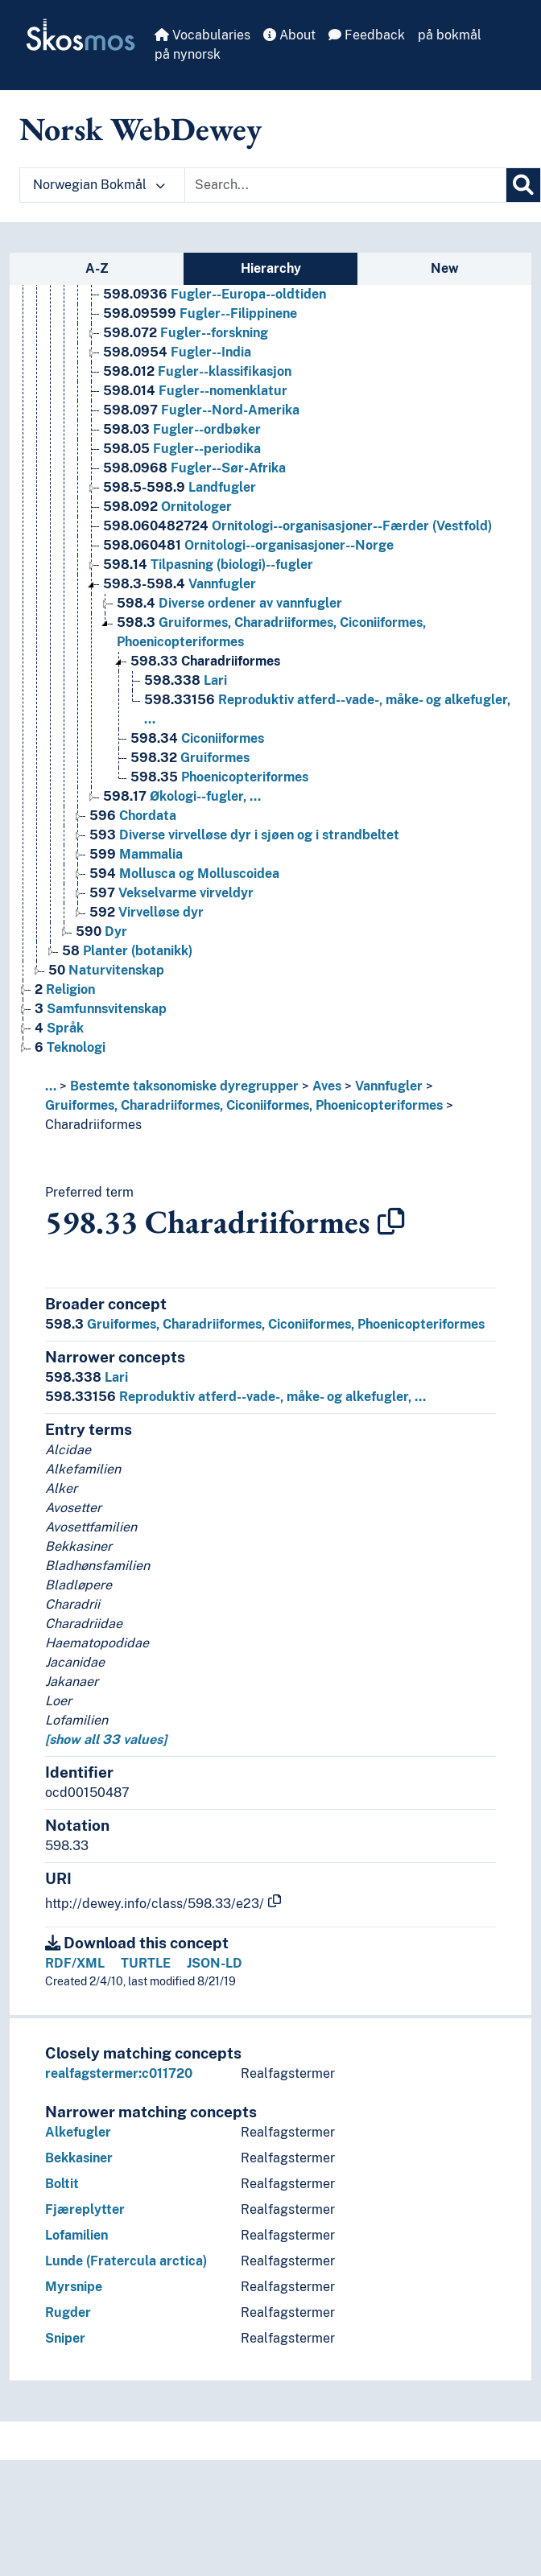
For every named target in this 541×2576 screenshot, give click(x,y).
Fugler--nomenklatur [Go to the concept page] (195, 390)
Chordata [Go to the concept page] (132, 815)
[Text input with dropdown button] (345, 185)
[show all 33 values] (106, 1739)
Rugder (68, 2312)
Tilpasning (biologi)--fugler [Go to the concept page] (208, 564)
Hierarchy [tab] (271, 268)
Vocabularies (202, 35)
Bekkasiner (79, 2158)
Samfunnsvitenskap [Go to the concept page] (101, 1008)
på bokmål (449, 35)
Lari (86, 1377)
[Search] (523, 185)
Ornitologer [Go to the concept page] (167, 506)
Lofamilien (76, 2235)
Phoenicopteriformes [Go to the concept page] (219, 777)
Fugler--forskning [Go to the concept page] (185, 332)
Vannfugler (389, 1086)
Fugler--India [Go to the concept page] (177, 352)
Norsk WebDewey (140, 129)
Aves (326, 1086)
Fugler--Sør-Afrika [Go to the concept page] (194, 468)
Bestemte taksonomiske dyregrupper (184, 1086)
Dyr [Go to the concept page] (101, 931)
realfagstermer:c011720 (118, 2073)
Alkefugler (78, 2132)
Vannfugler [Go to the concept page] (179, 583)
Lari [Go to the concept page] (185, 680)
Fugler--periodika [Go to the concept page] (182, 448)
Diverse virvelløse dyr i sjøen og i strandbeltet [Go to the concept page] (244, 835)
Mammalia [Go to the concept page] (136, 854)
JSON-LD (214, 1963)
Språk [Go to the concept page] (59, 1028)
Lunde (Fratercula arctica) (126, 2261)
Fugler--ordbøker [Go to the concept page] (182, 429)
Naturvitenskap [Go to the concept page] (106, 970)
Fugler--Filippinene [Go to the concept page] (200, 313)
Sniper (65, 2338)
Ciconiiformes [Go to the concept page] (197, 738)
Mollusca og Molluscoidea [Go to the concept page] (184, 873)
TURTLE (146, 1963)
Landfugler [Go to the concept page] (179, 487)
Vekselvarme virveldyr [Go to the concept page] (171, 893)
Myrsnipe (73, 2286)
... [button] (50, 1086)
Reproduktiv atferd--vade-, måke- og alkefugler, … (235, 1396)
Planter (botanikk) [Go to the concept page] (127, 950)
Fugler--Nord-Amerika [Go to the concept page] (201, 410)
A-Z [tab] (97, 268)
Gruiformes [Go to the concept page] (190, 757)
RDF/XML (75, 1963)
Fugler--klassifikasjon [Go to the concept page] (197, 371)
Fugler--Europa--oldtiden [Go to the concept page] (214, 294)
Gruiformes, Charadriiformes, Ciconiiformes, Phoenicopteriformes (244, 1105)
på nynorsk (188, 54)
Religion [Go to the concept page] (65, 989)
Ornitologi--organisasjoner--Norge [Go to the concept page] (248, 545)
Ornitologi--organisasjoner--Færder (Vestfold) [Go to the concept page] (297, 526)
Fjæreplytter (85, 2209)
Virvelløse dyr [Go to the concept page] (146, 912)
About (289, 35)
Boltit (62, 2183)
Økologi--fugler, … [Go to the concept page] (182, 796)
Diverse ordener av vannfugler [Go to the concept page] (229, 603)
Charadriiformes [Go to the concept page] (205, 661)
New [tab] (445, 268)
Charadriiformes (93, 1124)
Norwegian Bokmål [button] (99, 184)
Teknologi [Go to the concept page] (70, 1047)
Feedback (366, 35)
